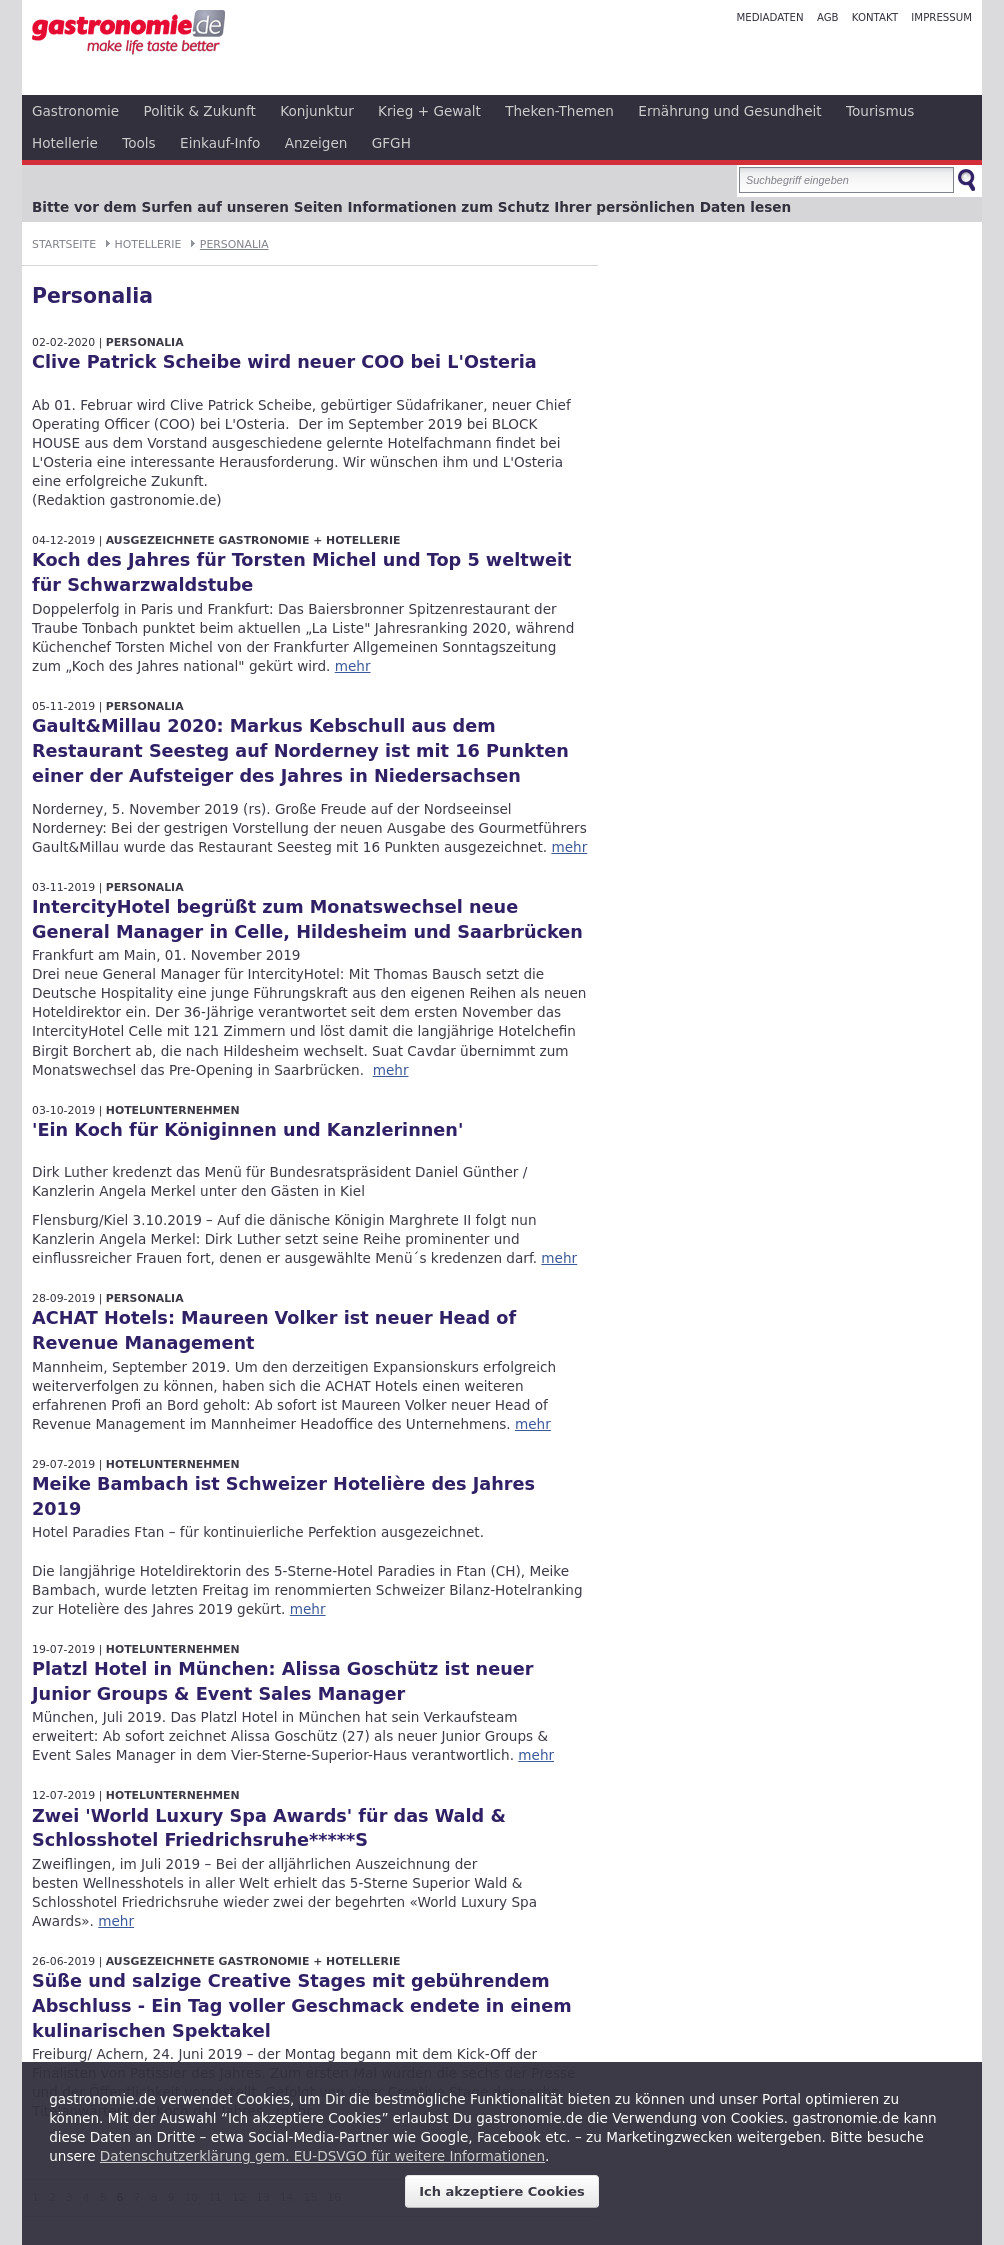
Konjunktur (317, 111)
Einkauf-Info (220, 143)
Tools (139, 143)
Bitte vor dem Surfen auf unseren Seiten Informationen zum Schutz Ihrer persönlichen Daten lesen (411, 207)
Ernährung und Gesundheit (729, 111)
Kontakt (875, 17)
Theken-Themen (559, 111)
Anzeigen (316, 143)
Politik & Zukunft (200, 111)
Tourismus (880, 111)
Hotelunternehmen (173, 1110)
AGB (828, 17)
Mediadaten (769, 17)
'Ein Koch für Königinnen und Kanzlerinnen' (247, 1130)
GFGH (391, 143)
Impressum (941, 17)
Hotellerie (65, 143)
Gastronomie (75, 111)
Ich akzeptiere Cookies (502, 2191)
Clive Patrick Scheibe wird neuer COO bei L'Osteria (284, 362)
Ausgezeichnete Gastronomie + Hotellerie (253, 540)
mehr (353, 666)
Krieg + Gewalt (429, 111)
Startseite (64, 244)
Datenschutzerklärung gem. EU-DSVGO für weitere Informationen (322, 2156)
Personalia (234, 244)
